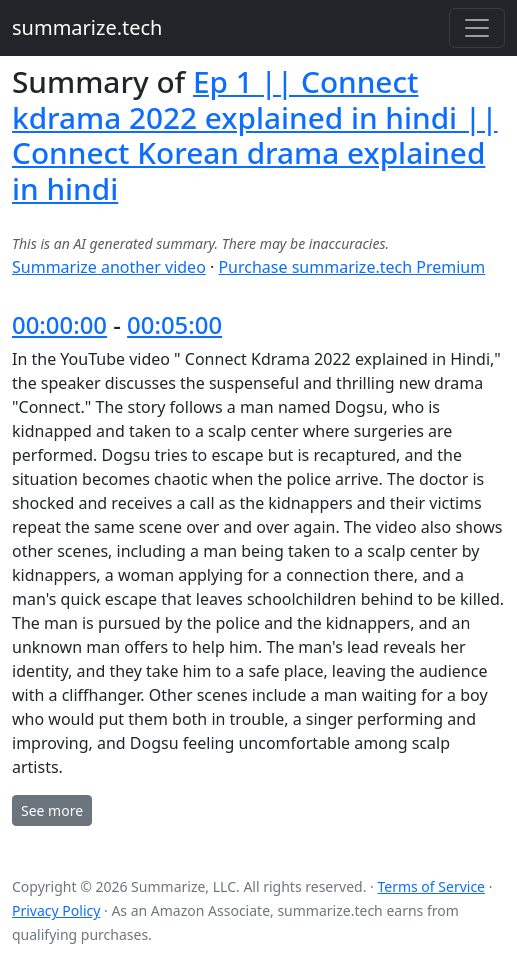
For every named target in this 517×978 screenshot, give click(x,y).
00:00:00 (59, 324)
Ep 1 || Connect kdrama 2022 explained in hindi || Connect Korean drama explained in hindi (255, 135)
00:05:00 (174, 324)
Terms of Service (431, 886)
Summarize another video (109, 267)
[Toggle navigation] (477, 28)
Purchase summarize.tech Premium (351, 267)
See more (52, 810)
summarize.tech (87, 27)
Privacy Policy (56, 910)
